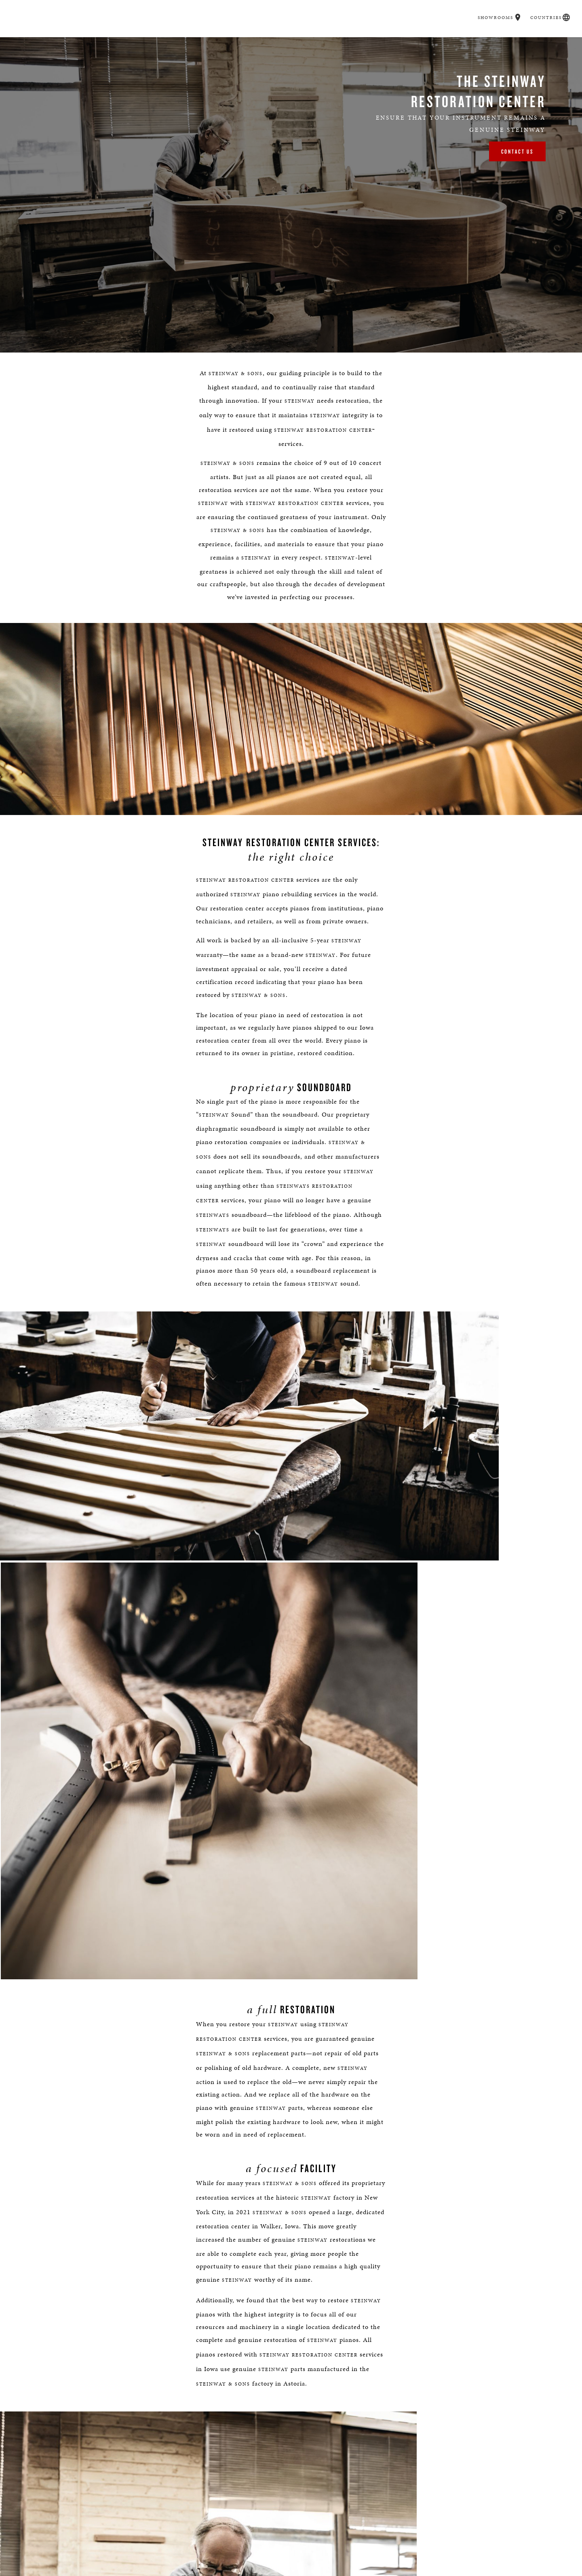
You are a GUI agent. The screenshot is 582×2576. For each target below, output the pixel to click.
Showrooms (492, 7)
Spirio (261, 44)
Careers (413, 44)
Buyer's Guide (177, 44)
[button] (514, 7)
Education (368, 44)
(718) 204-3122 (258, 2155)
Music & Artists (312, 44)
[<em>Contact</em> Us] (310, 2555)
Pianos (224, 44)
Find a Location (159, 2549)
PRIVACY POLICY (389, 2374)
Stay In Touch (422, 2549)
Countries (541, 7)
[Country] (355, 2285)
